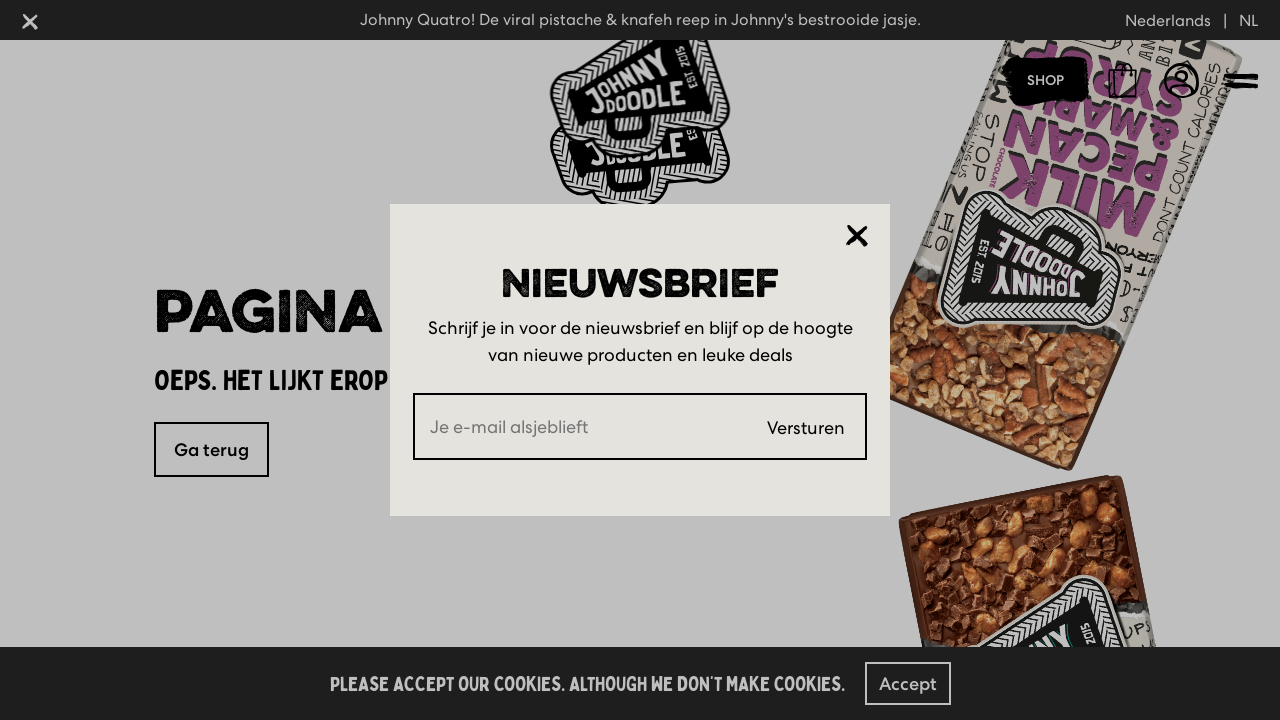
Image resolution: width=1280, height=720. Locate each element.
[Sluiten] (857, 235)
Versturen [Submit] (806, 426)
